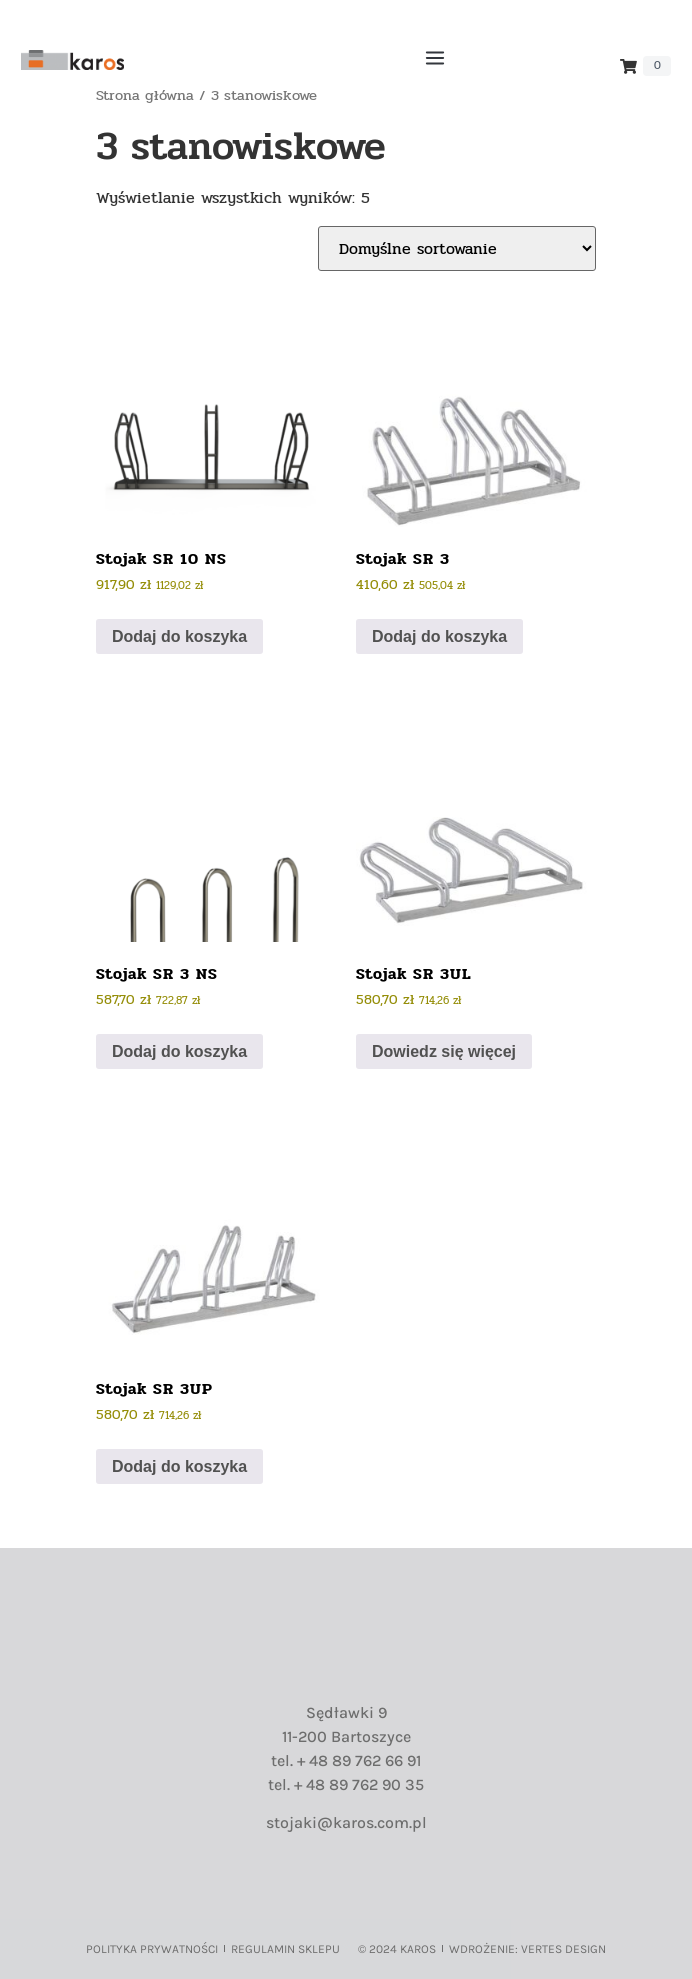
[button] (434, 60)
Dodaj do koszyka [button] (179, 636)
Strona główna (145, 95)
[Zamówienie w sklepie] (457, 248)
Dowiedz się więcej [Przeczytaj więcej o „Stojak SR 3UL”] (444, 1051)
